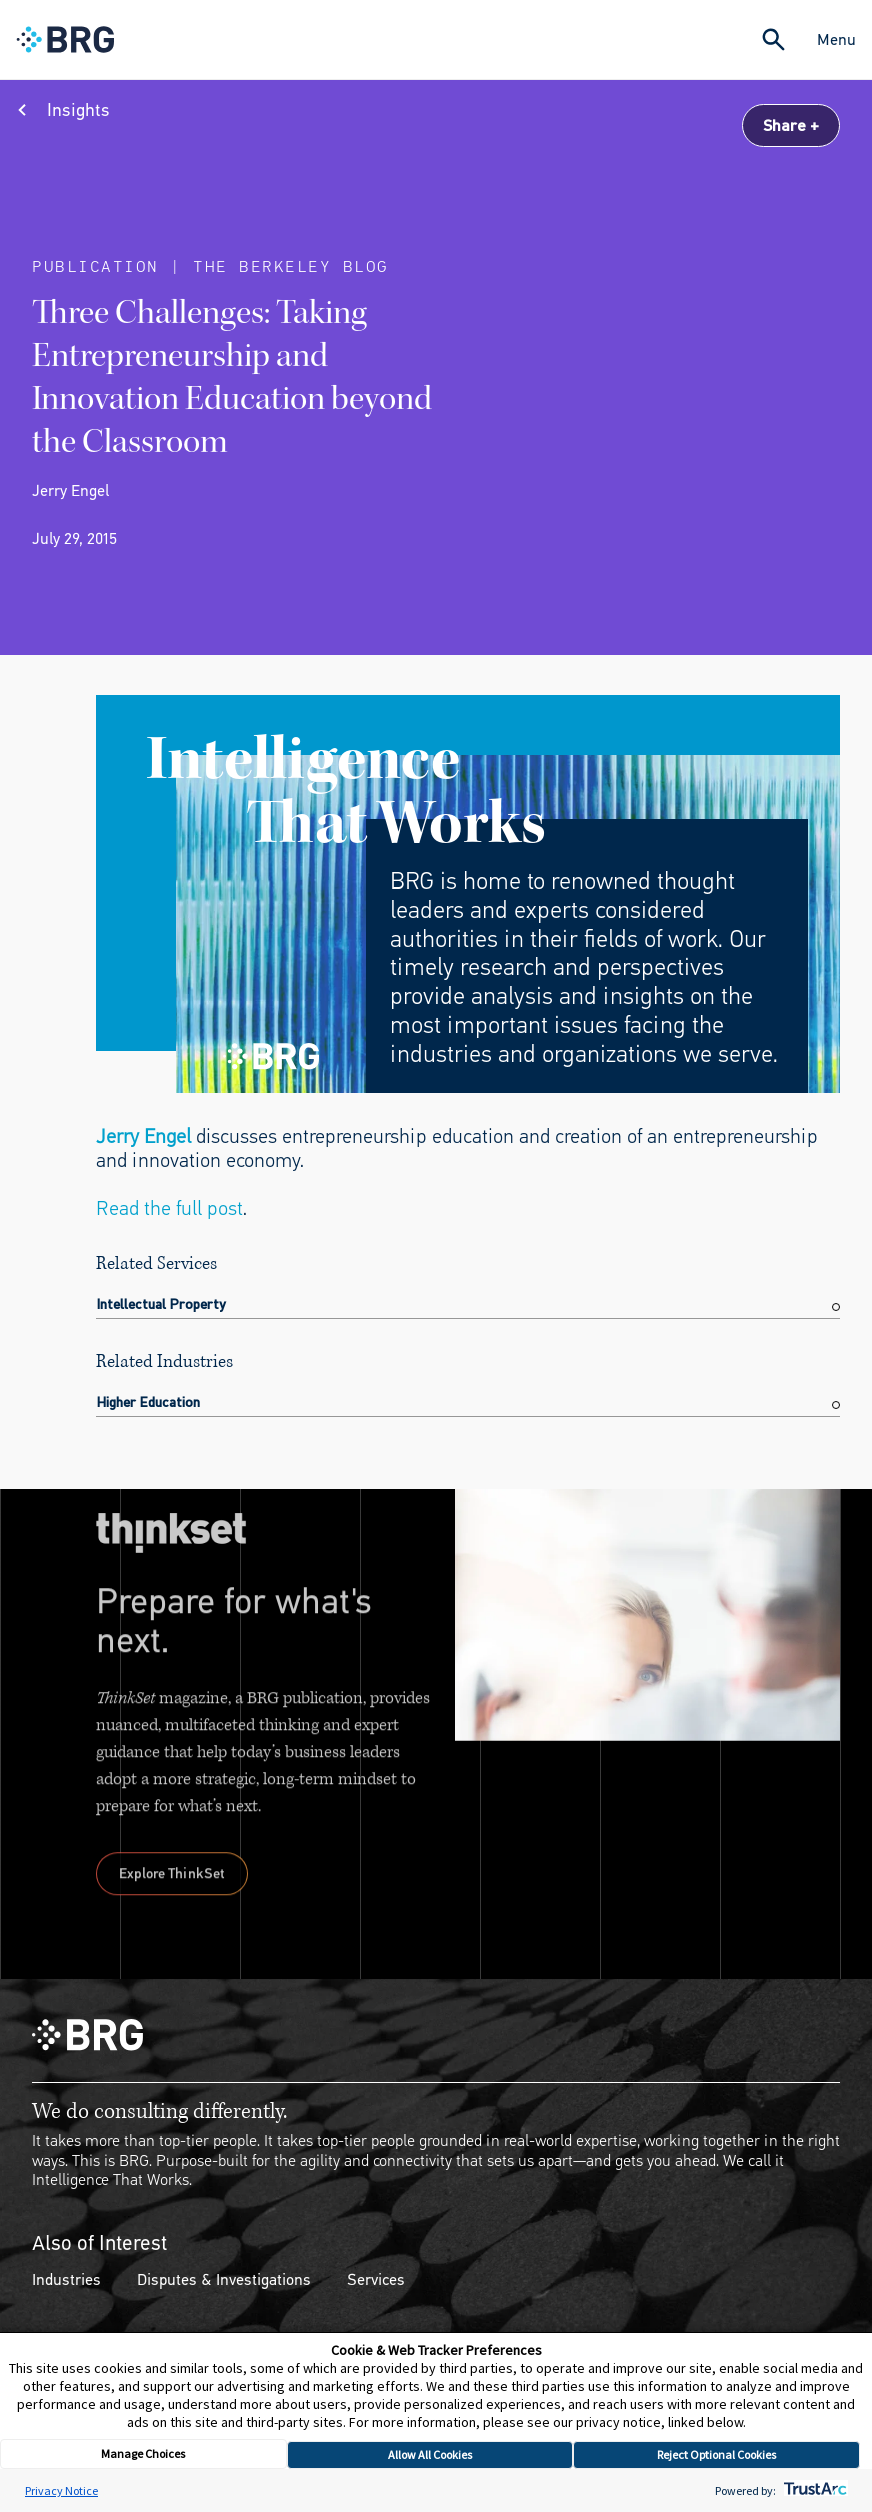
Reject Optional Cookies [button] (716, 2454)
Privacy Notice (61, 2490)
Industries (66, 2279)
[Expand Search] (773, 39)
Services (376, 2279)
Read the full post (169, 1208)
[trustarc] (813, 2490)
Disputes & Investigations (224, 2279)
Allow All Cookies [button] (430, 2454)
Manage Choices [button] (143, 2453)
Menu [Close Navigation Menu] (836, 39)
